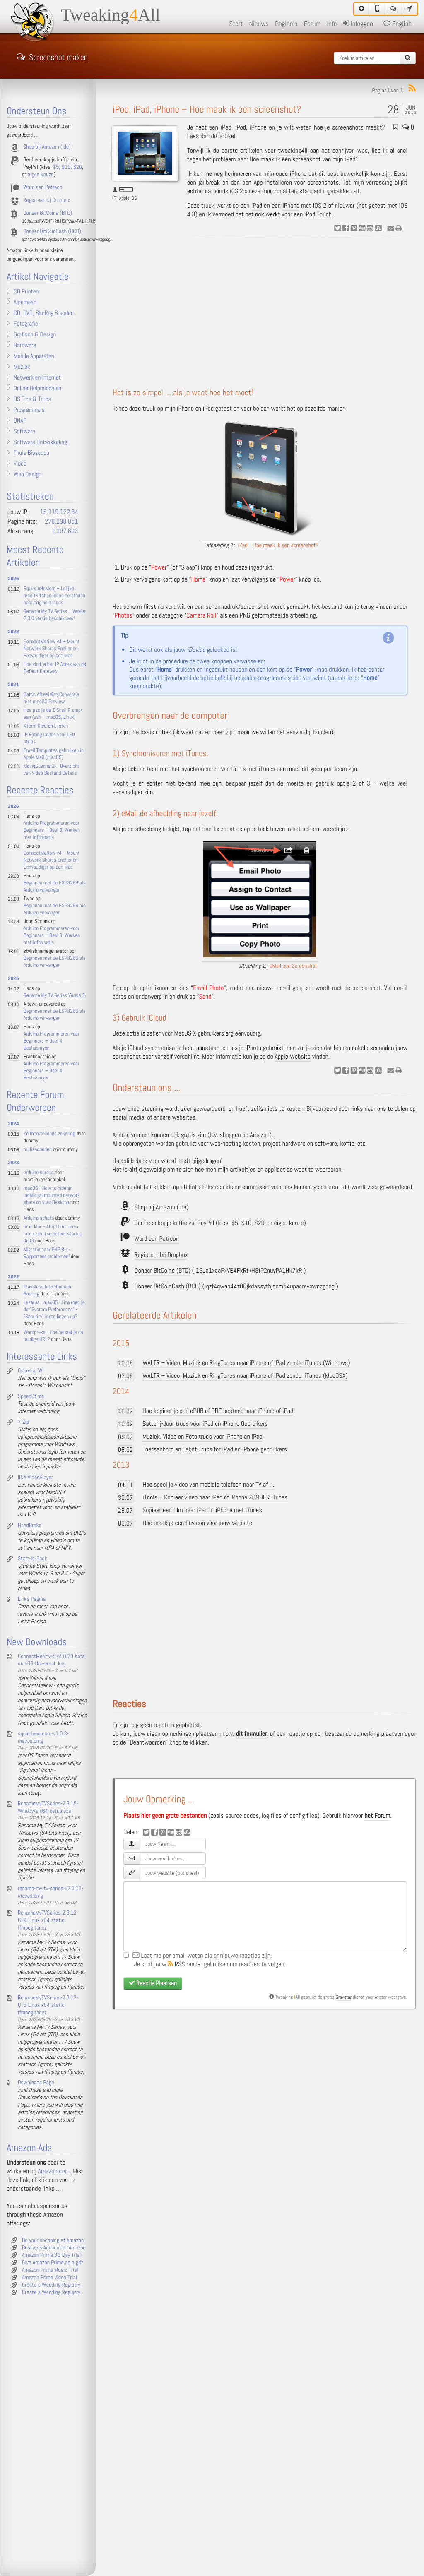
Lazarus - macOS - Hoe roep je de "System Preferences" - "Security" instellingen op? (54, 1309)
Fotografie (26, 324)
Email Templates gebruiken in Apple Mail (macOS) (54, 754)
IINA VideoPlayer (35, 1477)
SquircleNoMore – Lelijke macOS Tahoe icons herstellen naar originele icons (54, 595)
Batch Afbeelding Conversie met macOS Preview (51, 698)
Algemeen (25, 302)
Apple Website (293, 1057)
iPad (256, 206)
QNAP (20, 421)
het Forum (377, 1816)
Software (24, 431)
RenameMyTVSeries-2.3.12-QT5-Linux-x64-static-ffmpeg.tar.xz (48, 2005)
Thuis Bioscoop (31, 453)
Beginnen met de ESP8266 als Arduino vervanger (55, 886)
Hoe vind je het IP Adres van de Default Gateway (55, 668)
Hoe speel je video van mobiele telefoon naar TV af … (208, 1484)
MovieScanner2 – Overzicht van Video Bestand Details (51, 770)
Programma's (29, 410)
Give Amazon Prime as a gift (52, 2262)
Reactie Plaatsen (153, 1983)
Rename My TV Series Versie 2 (54, 995)
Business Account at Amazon (54, 2248)
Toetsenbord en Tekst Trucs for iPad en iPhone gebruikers (214, 1449)
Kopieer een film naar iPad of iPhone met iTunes (202, 1510)
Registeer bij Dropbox (161, 1255)
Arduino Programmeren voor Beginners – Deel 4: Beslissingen (52, 1041)
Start (236, 24)
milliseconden (38, 1149)
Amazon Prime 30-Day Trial (51, 2255)
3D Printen (26, 292)
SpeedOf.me (31, 1396)
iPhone (298, 174)
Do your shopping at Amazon (53, 2240)
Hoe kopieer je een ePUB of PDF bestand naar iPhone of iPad (217, 1411)
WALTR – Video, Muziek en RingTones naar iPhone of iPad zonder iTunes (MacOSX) (245, 1376)
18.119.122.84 (59, 512)
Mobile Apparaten (34, 356)
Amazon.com (54, 2171)
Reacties (129, 1704)
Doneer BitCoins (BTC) (162, 1270)
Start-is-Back (32, 1558)
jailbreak (209, 182)
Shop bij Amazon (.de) (161, 1207)
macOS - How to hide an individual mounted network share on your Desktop (52, 1195)
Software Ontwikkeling (40, 442)
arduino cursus (38, 1172)
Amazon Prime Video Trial (49, 2277)
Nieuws (259, 24)
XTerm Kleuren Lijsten (46, 726)
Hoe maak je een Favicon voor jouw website (197, 1523)
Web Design (27, 474)
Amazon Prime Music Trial (50, 2270)
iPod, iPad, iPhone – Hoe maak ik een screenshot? (207, 109)
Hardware (25, 345)
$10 (246, 1223)
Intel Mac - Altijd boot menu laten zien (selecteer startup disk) (53, 1234)
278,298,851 (61, 521)
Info (332, 24)
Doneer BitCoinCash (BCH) (168, 1286)
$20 (259, 1223)
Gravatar (344, 1997)
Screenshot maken (52, 56)
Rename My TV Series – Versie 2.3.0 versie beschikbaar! (54, 615)
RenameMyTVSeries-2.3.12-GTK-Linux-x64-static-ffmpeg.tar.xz (48, 1920)
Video (20, 464)
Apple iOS (128, 198)
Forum (312, 24)
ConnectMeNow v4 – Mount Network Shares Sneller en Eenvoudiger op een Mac (52, 648)
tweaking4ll (292, 151)
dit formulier (251, 1734)
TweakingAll (110, 15)
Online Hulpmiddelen (37, 388)
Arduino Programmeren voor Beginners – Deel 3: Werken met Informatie (52, 830)
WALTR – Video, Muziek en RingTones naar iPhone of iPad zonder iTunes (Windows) (246, 1363)
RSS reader (185, 1964)
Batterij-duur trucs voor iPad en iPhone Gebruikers (205, 1424)
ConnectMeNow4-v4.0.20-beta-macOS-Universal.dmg (52, 1660)
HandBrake (29, 1525)
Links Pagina (32, 1599)
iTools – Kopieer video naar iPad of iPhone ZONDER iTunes (214, 1497)
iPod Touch (318, 214)
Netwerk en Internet (37, 378)
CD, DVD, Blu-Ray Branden (44, 313)
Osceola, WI (30, 1371)
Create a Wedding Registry (51, 2285)
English (397, 24)
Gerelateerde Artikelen (155, 1315)
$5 (234, 1223)
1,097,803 (64, 531)
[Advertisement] (264, 312)
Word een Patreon (156, 1239)
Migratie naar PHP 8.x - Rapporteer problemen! (47, 1253)
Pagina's (286, 24)
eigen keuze (289, 1223)
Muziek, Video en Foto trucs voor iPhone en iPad (202, 1436)
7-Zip (23, 1422)
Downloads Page (36, 2082)
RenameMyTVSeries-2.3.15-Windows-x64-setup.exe (48, 1807)
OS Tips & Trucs (32, 399)
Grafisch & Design (35, 335)
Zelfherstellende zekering (49, 1133)
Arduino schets (39, 1218)
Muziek (22, 367)
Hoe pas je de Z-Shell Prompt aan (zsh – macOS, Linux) (53, 714)
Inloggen (358, 24)
